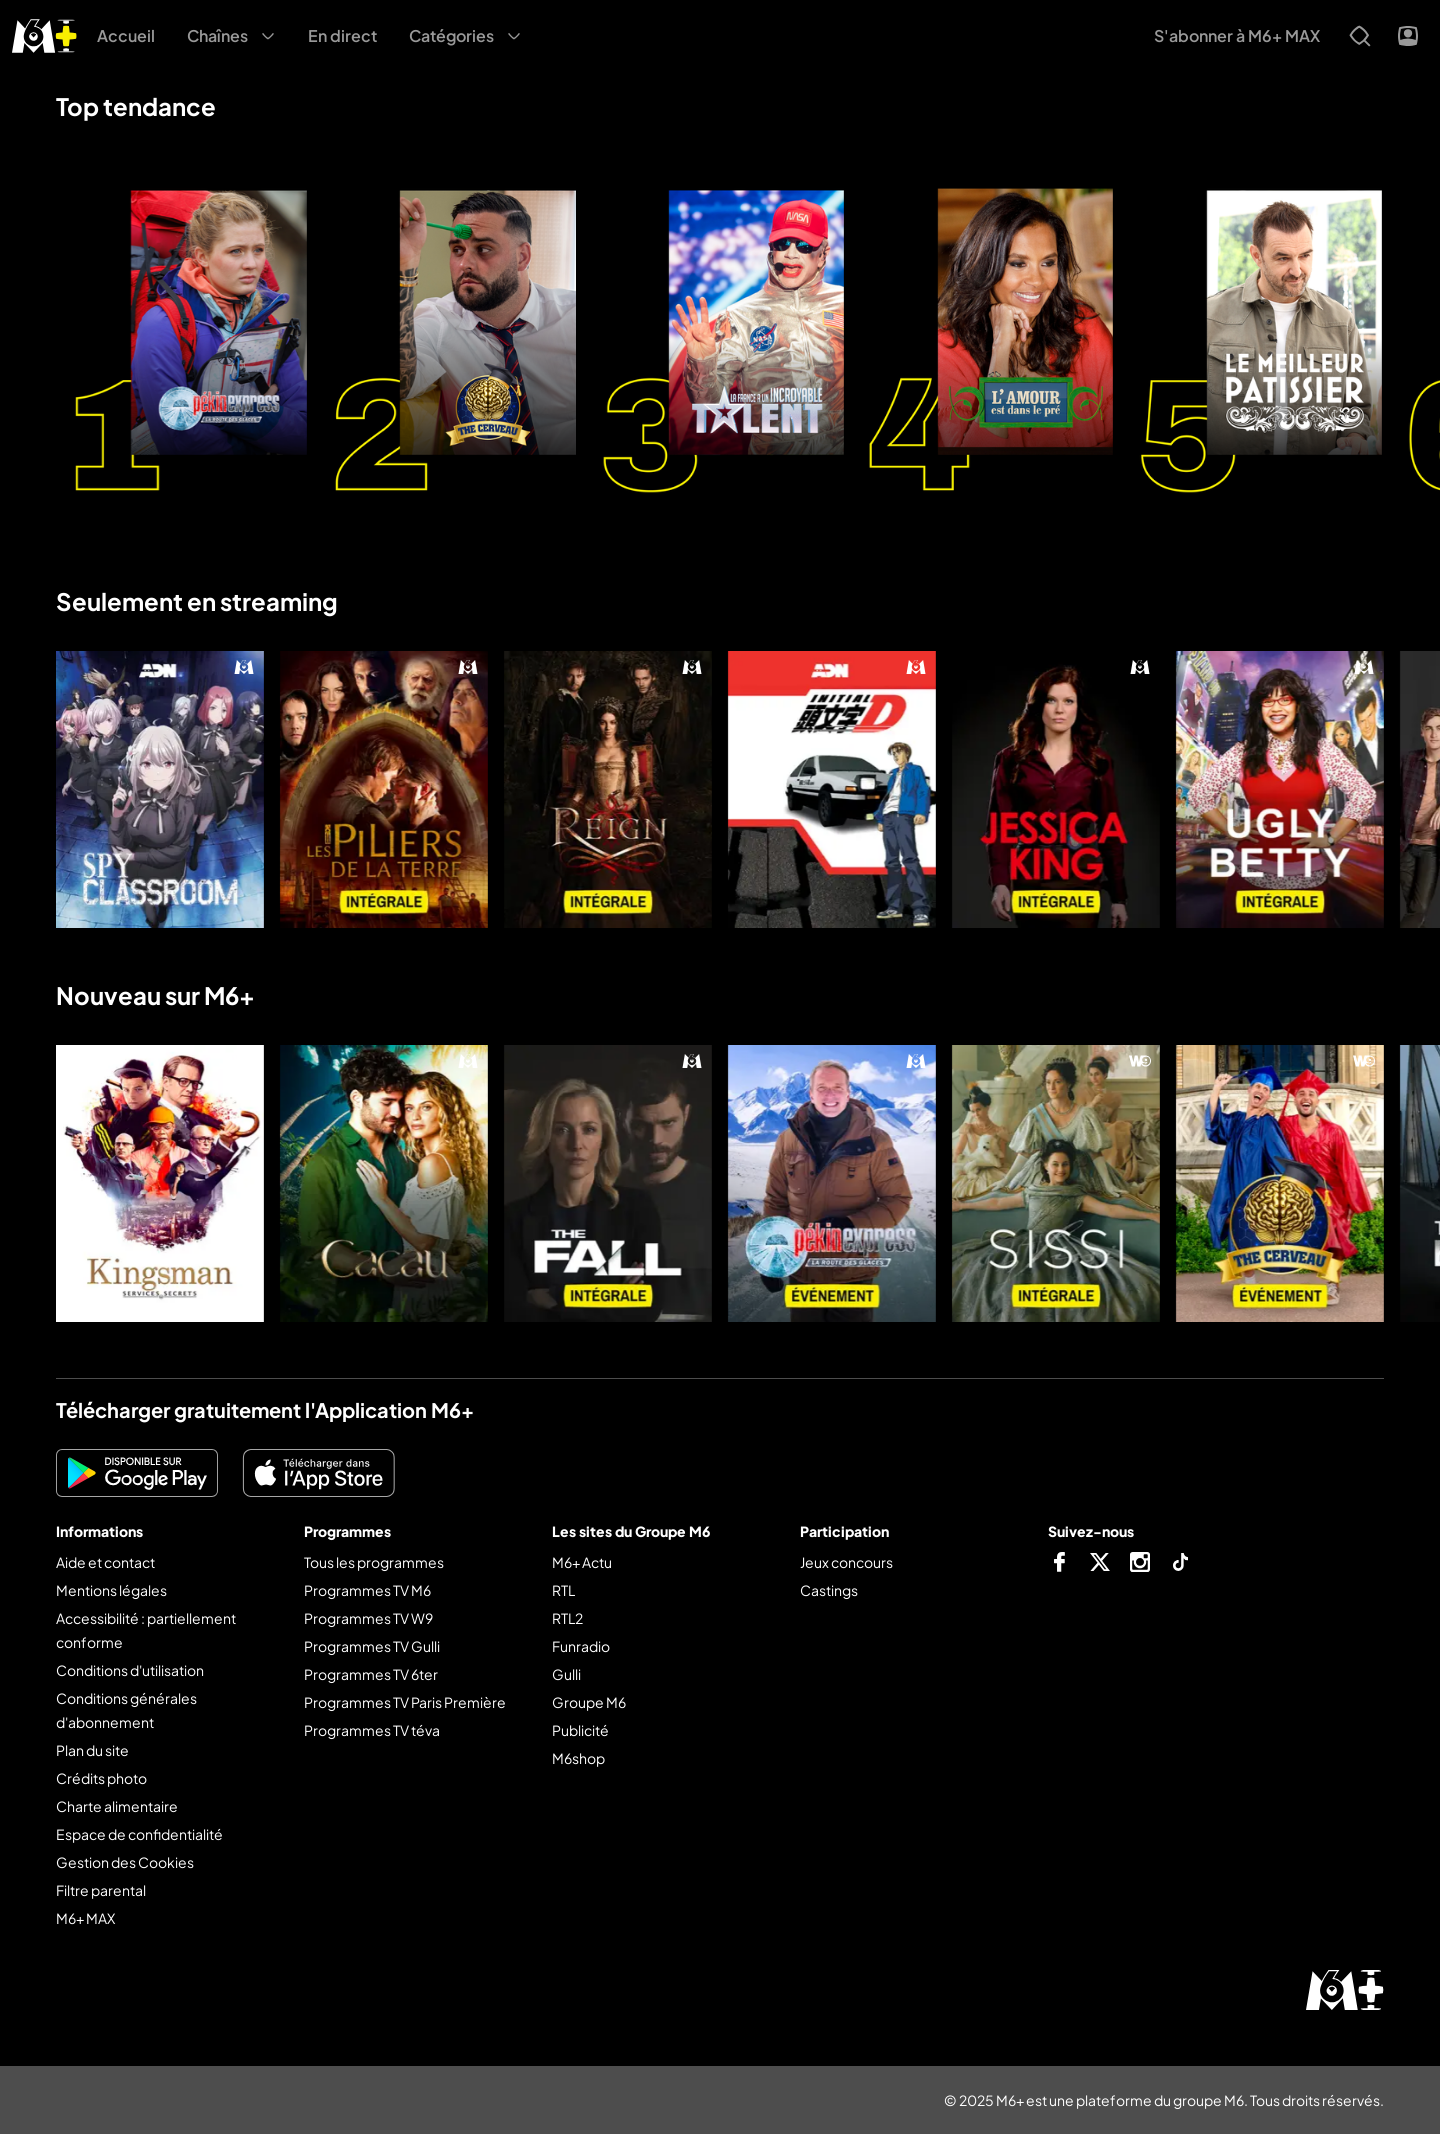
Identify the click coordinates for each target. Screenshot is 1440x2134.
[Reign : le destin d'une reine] (608, 789)
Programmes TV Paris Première (405, 1702)
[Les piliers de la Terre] (384, 789)
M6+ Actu (582, 1562)
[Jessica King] (1056, 789)
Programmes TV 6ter (371, 1674)
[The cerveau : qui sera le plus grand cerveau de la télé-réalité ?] (1280, 1183)
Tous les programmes (374, 1562)
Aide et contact (105, 1562)
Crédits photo (101, 1778)
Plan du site (92, 1750)
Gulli (566, 1674)
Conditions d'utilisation (130, 1670)
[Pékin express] (832, 1183)
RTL (563, 1590)
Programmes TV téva (372, 1730)
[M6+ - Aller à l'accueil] (44, 33)
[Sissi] (1056, 1183)
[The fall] (608, 1183)
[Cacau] (384, 1183)
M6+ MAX (85, 1918)
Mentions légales (111, 1590)
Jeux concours (846, 1562)
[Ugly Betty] (1280, 789)
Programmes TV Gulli (372, 1646)
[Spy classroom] (160, 789)
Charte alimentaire (117, 1806)
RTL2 (567, 1618)
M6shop (578, 1758)
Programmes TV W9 (368, 1618)
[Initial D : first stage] (832, 789)
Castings (829, 1590)
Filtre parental (101, 1890)
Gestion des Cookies (125, 1862)
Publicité (580, 1730)
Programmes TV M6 (367, 1590)
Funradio (581, 1646)
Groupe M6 (589, 1702)
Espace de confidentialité (139, 1834)
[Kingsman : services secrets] (160, 1183)
